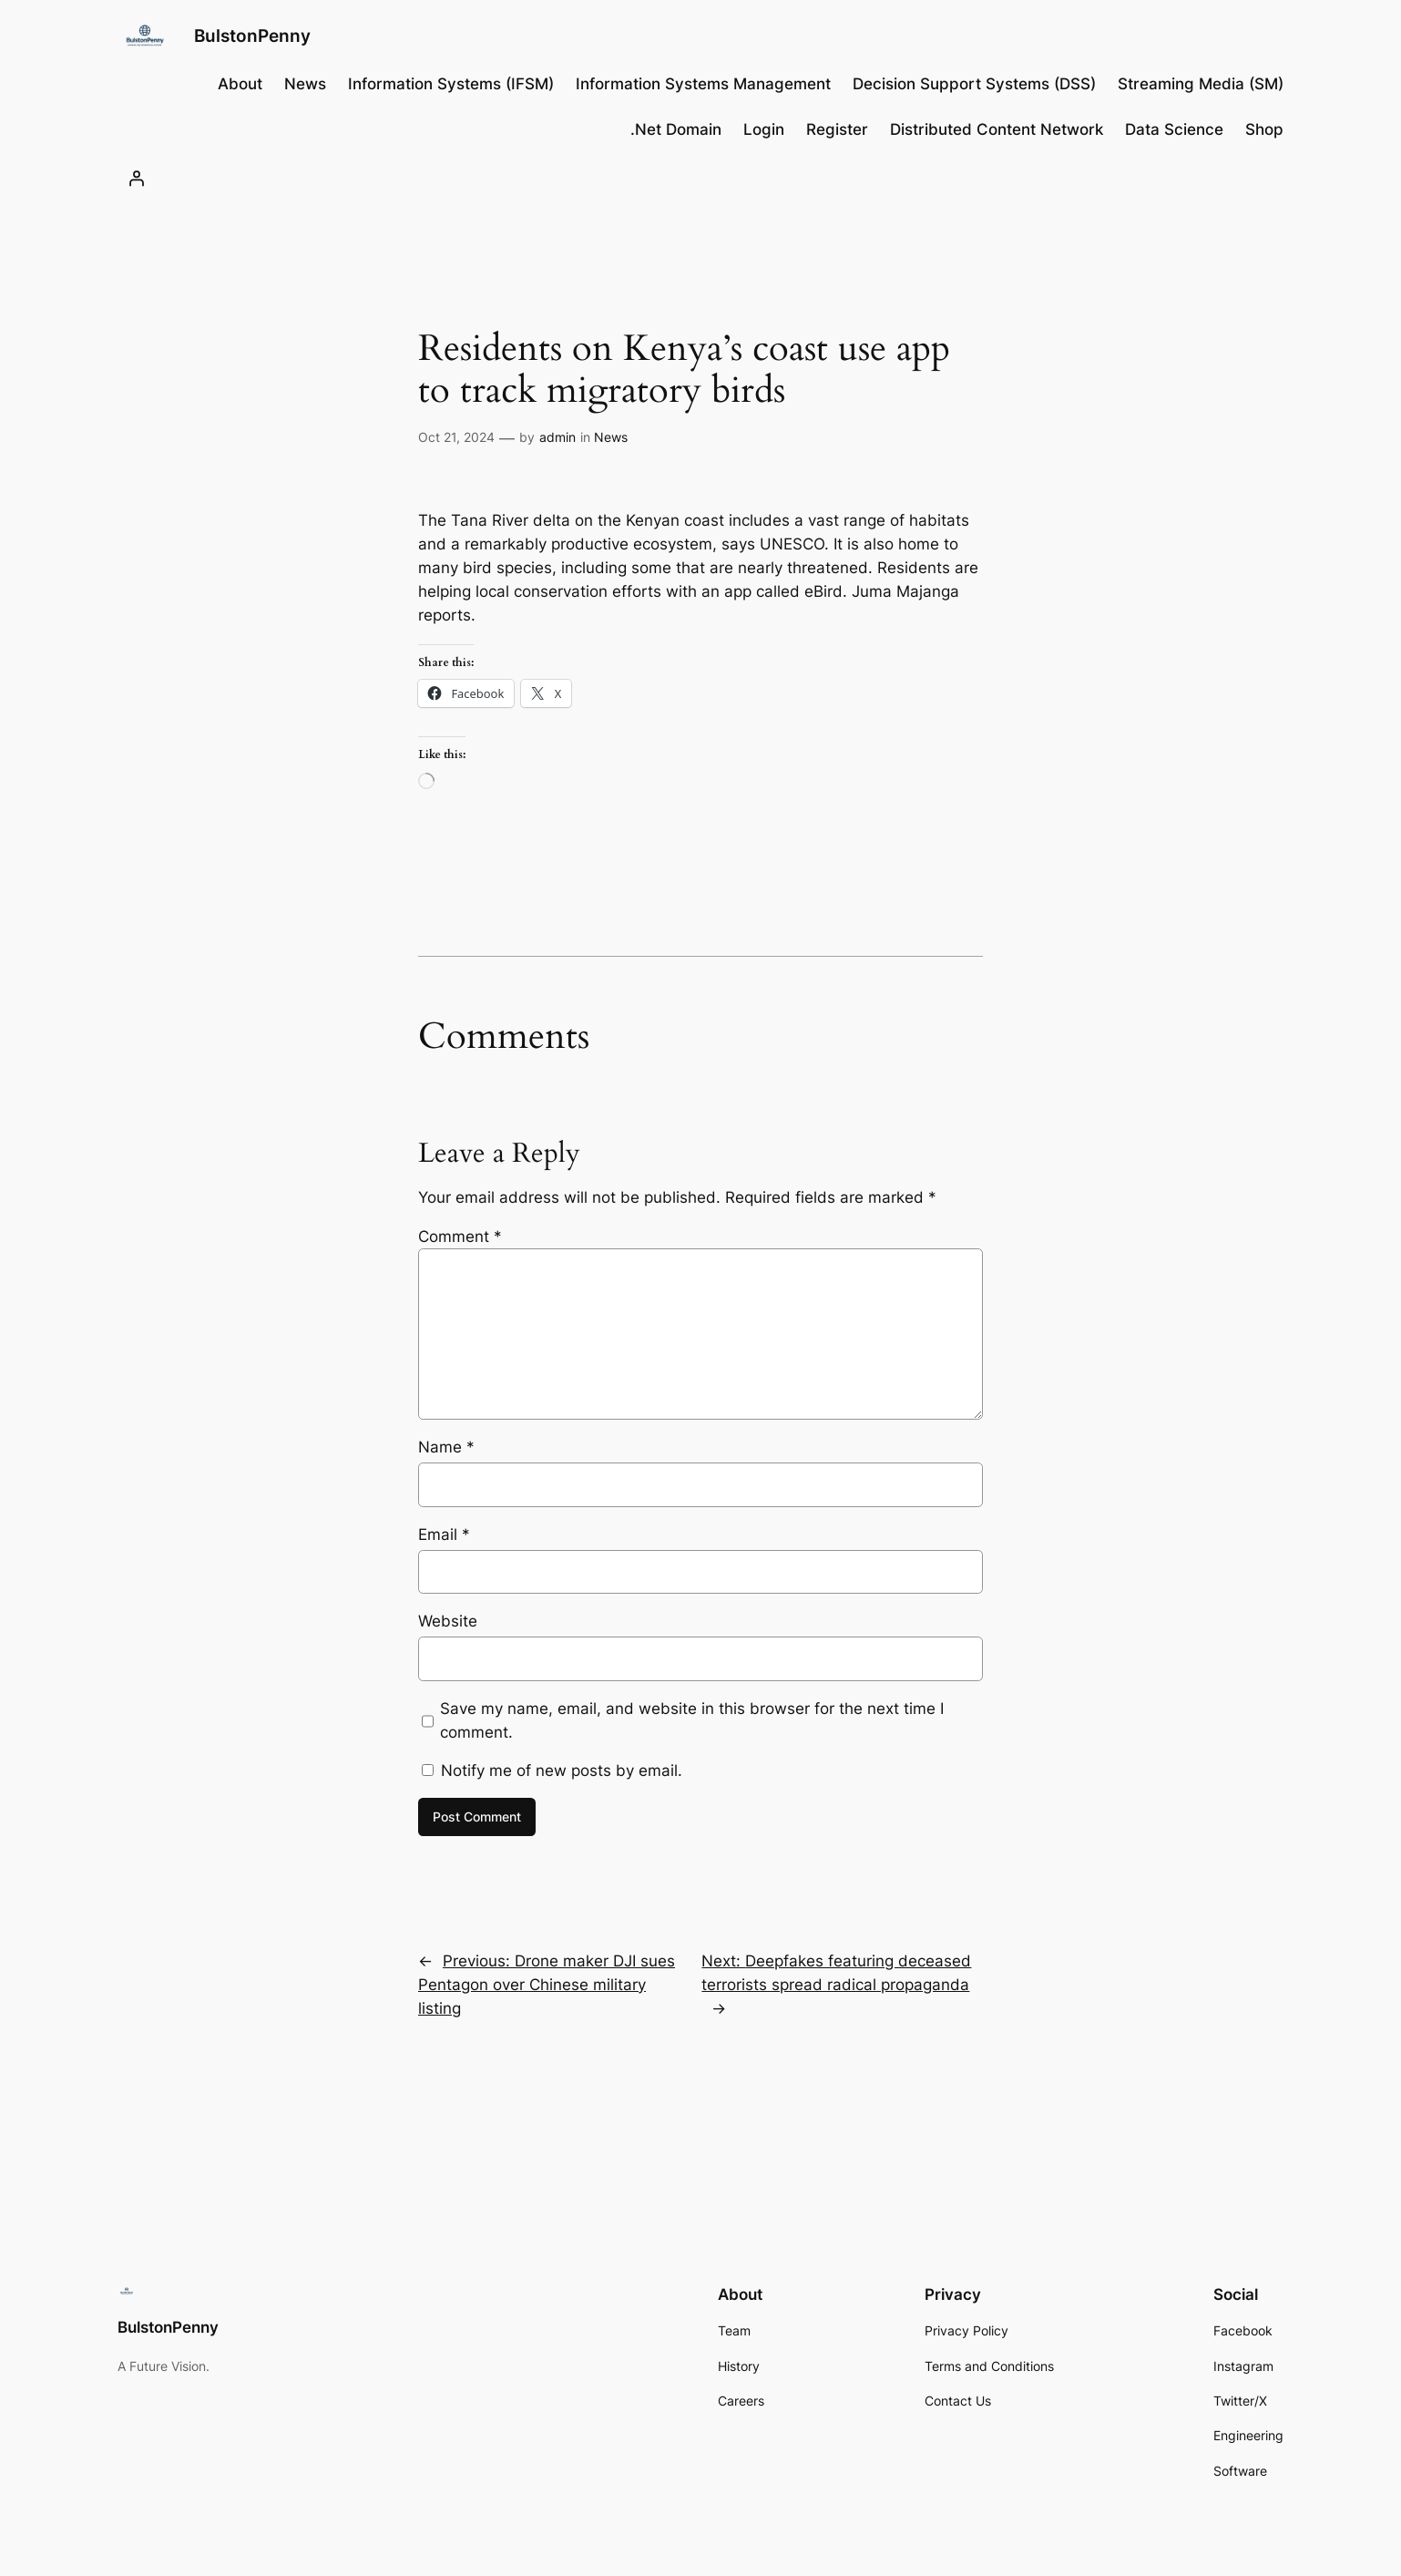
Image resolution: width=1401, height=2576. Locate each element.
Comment (460, 1236)
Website (447, 1621)
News (611, 437)
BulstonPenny (252, 35)
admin (557, 437)
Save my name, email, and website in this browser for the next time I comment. (692, 1720)
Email (444, 1534)
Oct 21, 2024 (456, 437)
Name (446, 1447)
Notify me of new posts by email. (561, 1770)
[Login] (137, 178)
